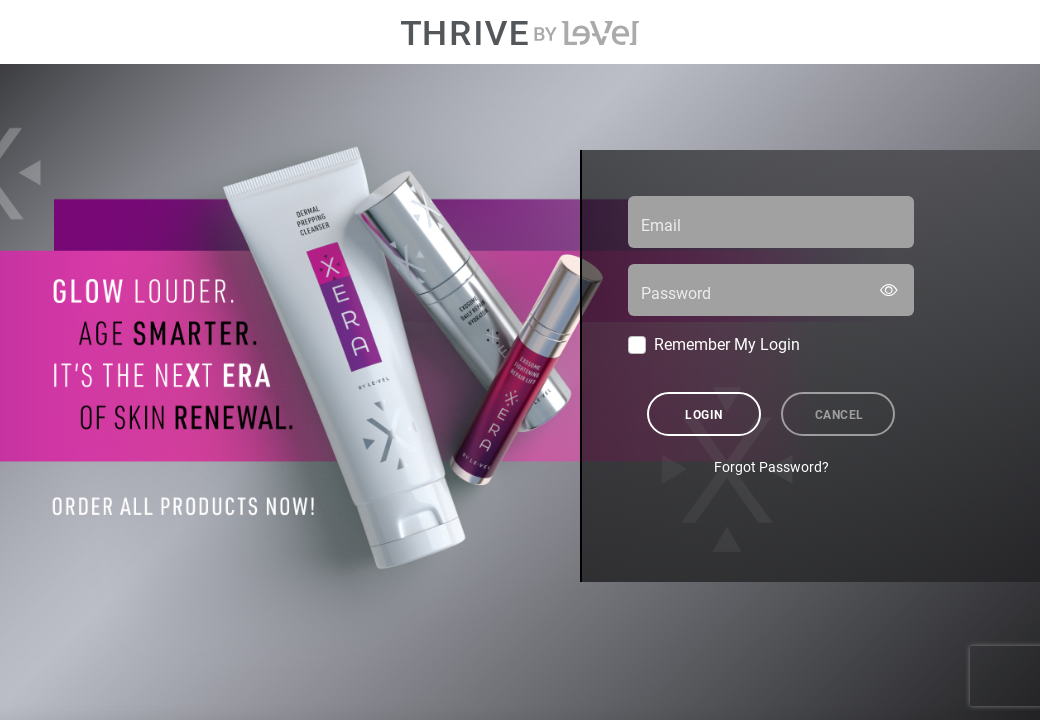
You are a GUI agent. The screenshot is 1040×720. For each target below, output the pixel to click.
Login (703, 414)
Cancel (839, 414)
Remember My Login (727, 343)
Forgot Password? (771, 466)
